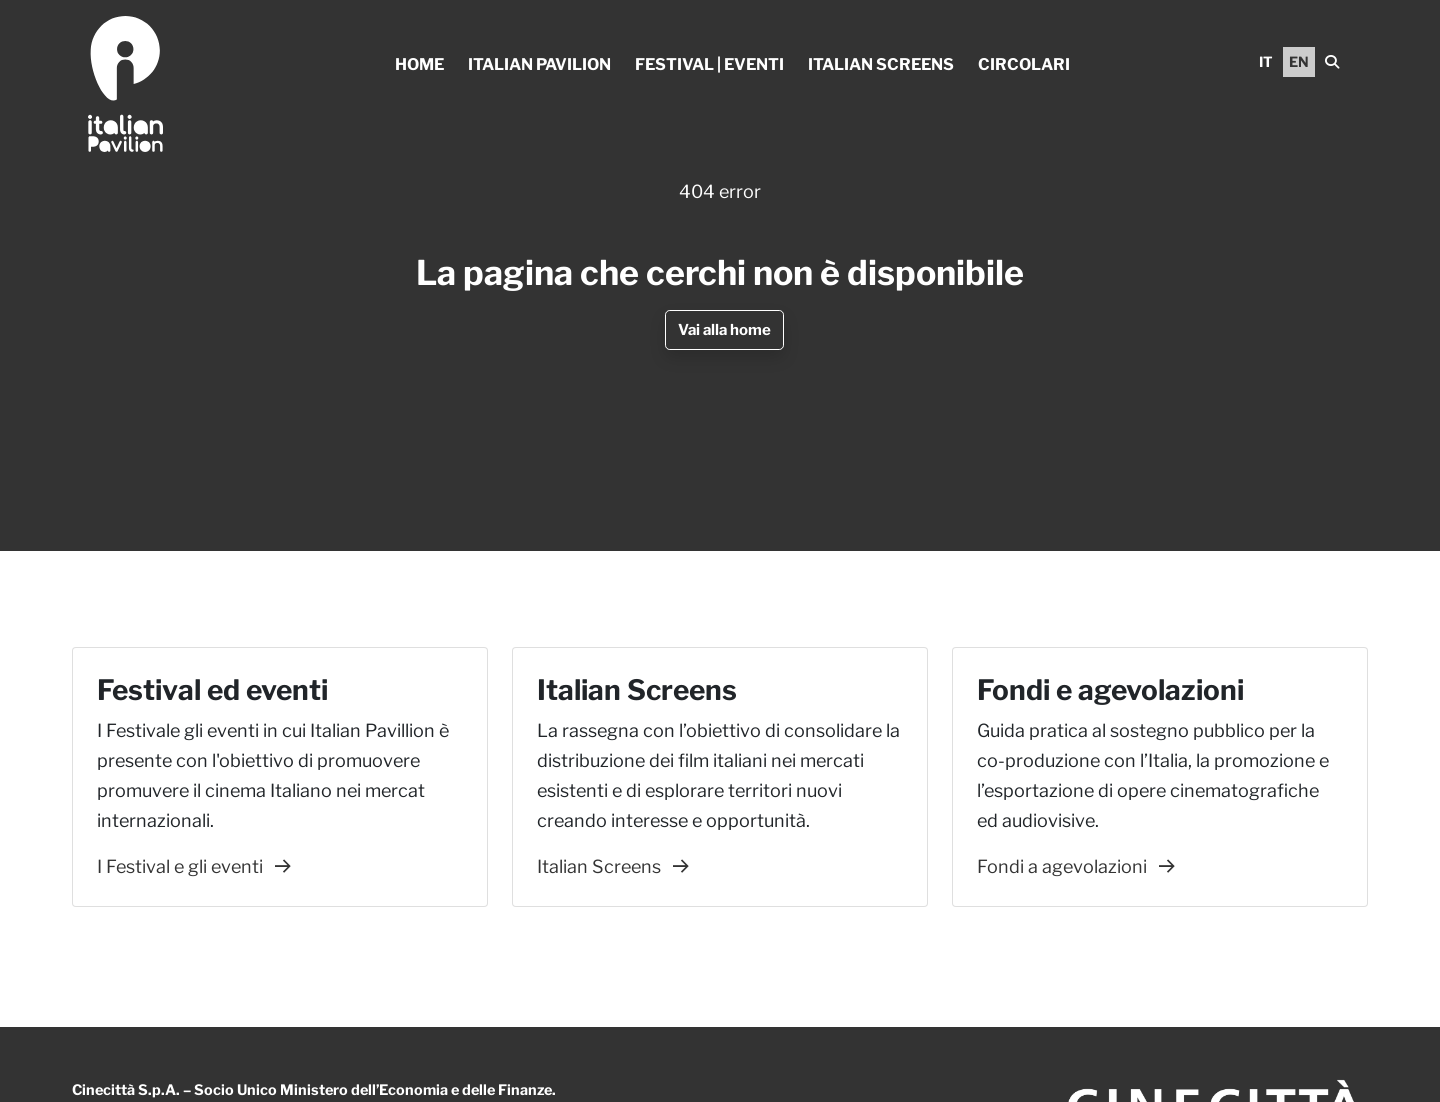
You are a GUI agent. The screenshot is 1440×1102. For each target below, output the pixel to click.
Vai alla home (724, 330)
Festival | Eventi (709, 64)
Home (419, 64)
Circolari (1024, 64)
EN (1299, 61)
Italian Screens (881, 64)
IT (1266, 61)
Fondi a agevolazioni (1076, 866)
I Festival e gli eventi (194, 866)
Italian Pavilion (539, 64)
